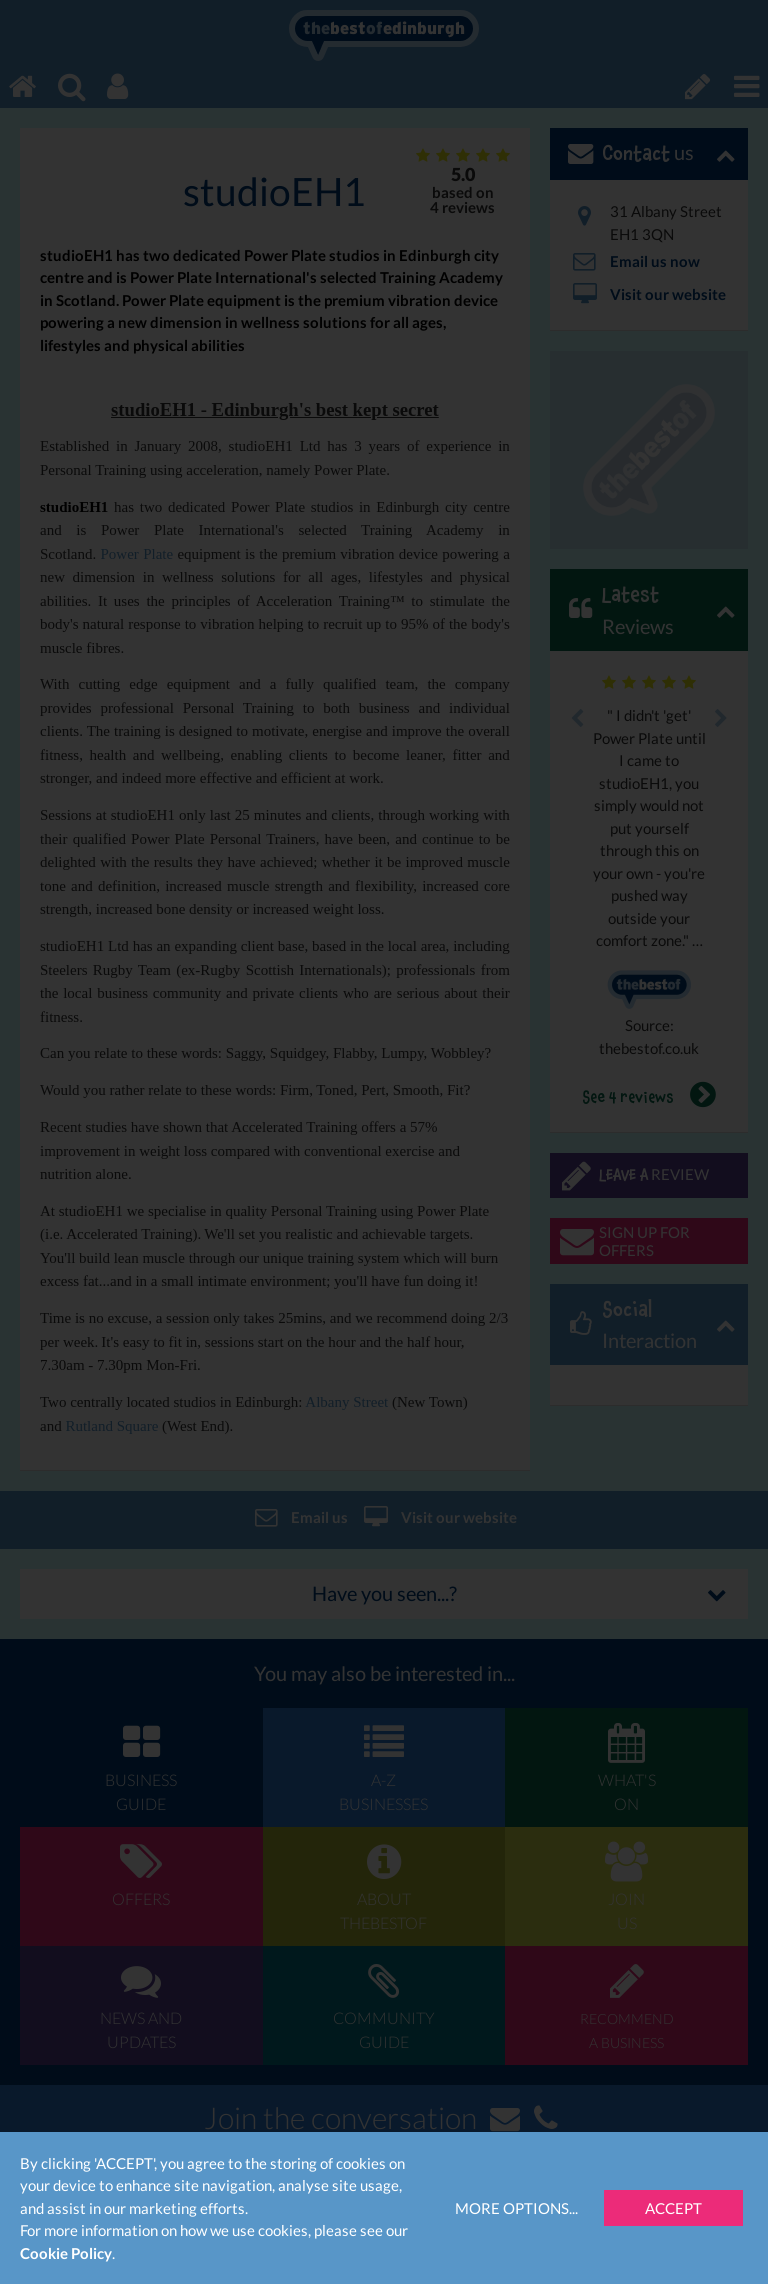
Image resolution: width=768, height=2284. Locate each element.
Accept (673, 2208)
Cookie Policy (66, 2253)
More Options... (516, 2208)
